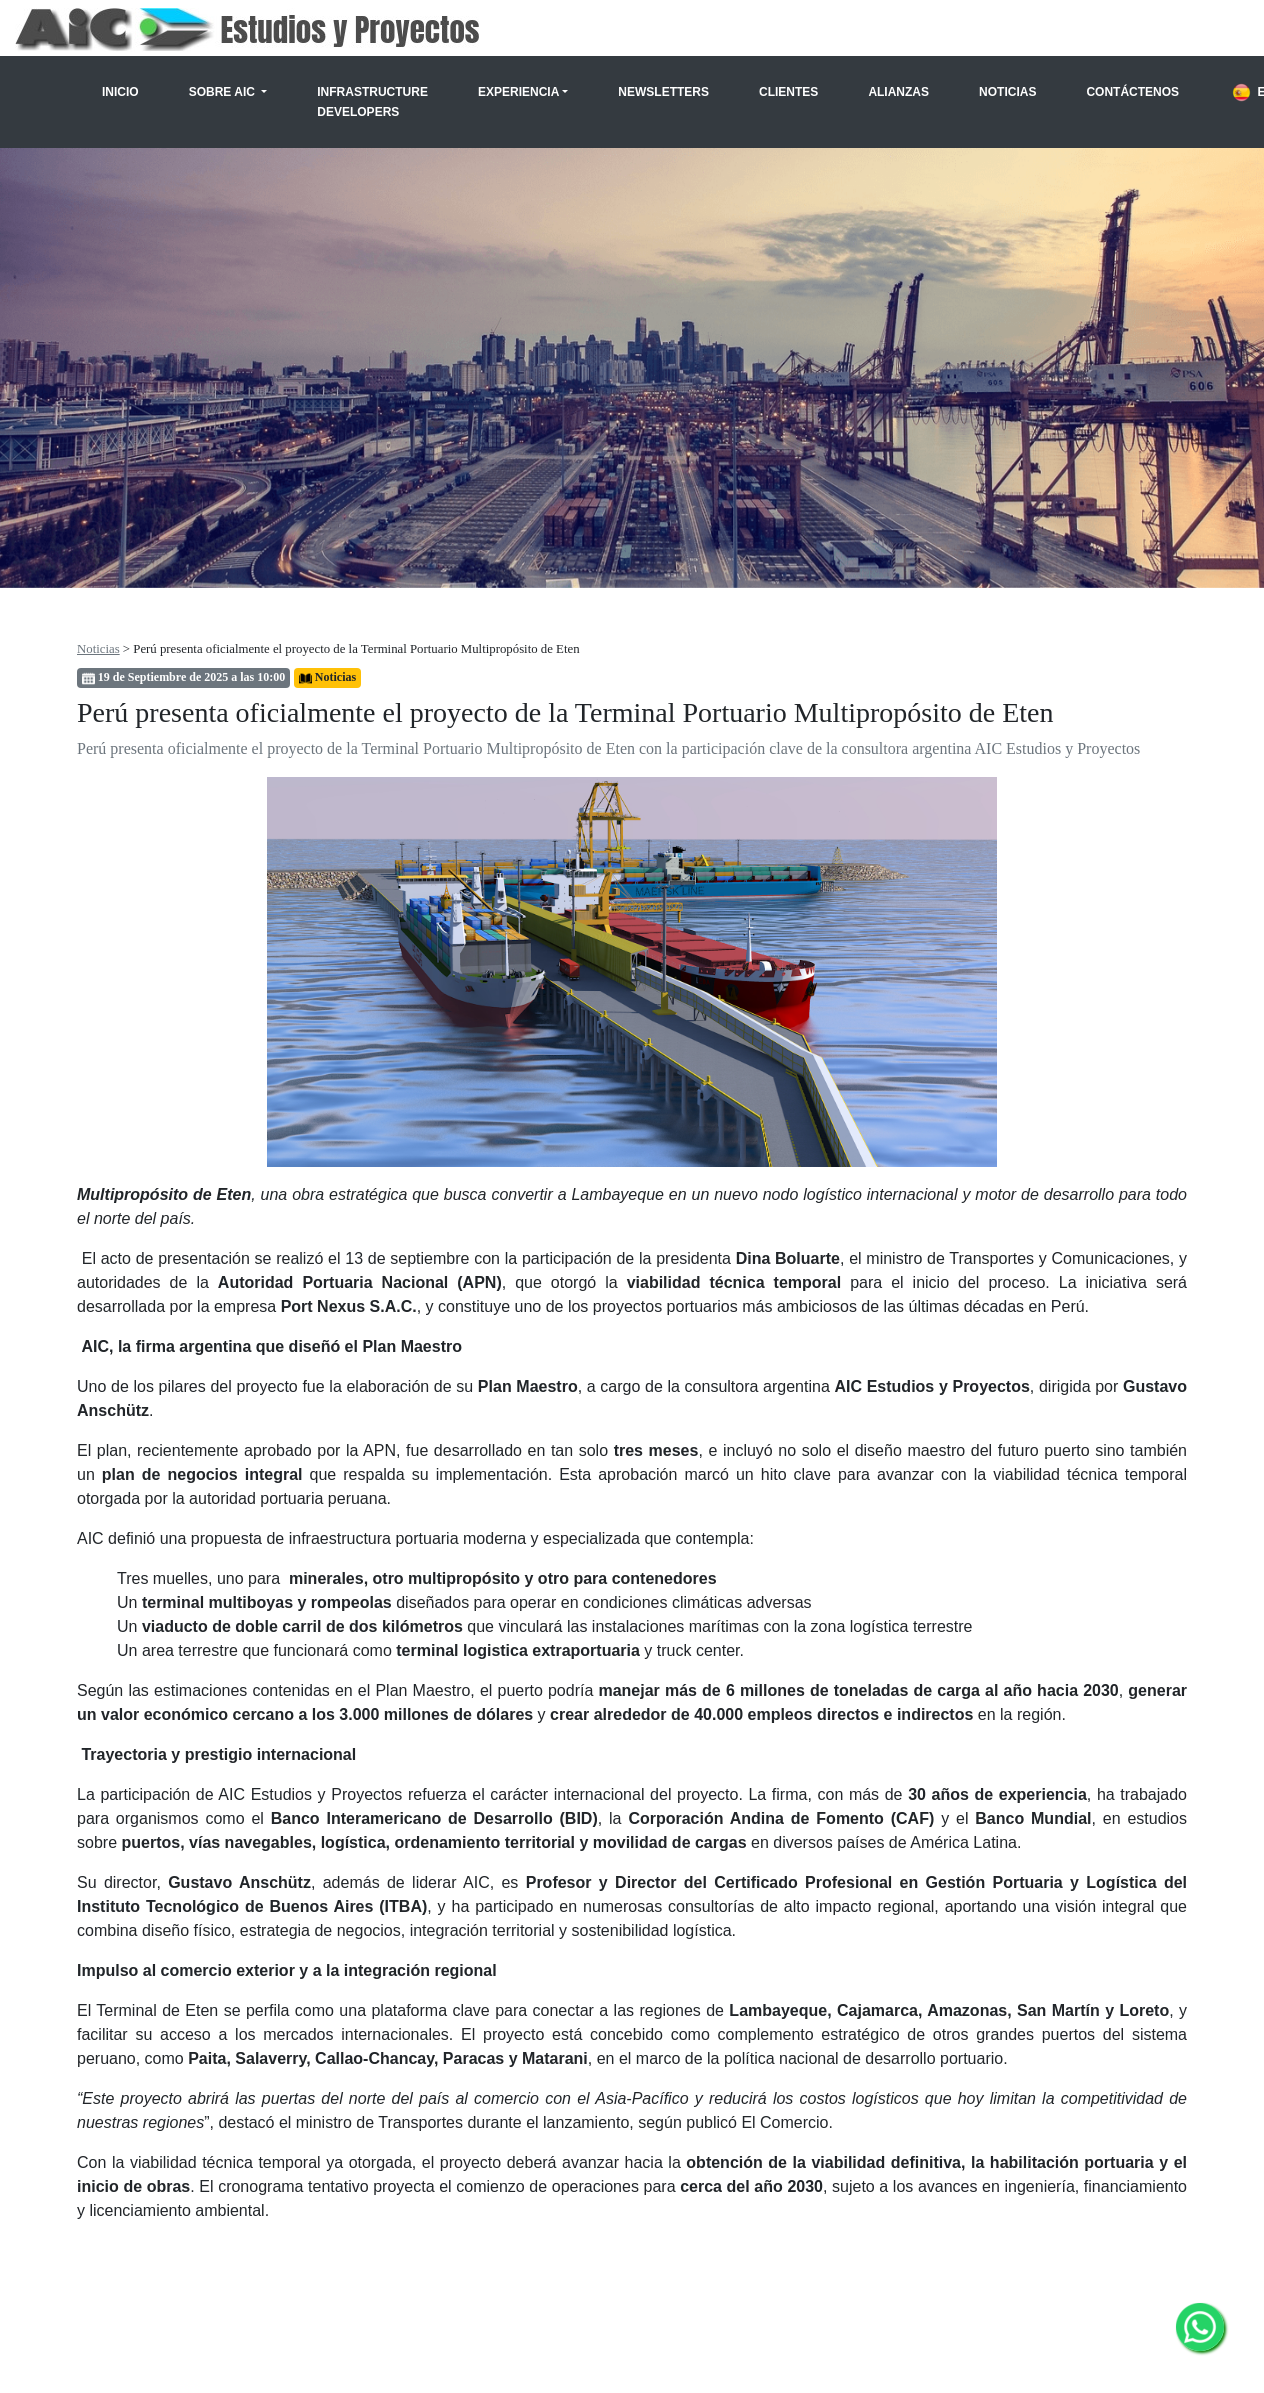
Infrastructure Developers (372, 102)
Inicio (120, 92)
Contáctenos (1132, 92)
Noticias (1007, 92)
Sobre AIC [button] (224, 92)
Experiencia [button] (518, 92)
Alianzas (898, 92)
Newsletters (663, 92)
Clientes (788, 92)
